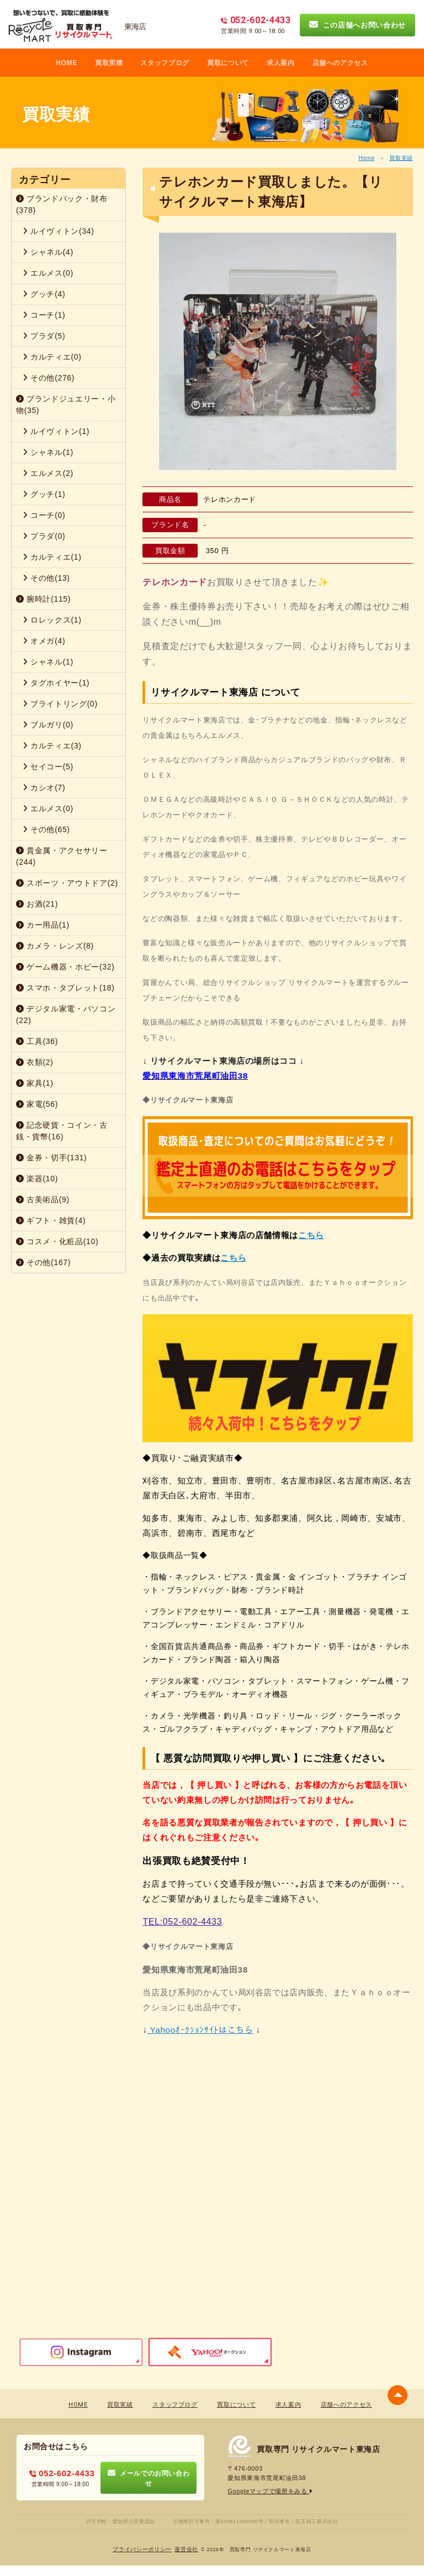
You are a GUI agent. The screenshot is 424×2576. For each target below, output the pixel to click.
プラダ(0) (44, 536)
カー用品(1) (43, 924)
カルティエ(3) (52, 745)
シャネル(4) (48, 252)
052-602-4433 (62, 2473)
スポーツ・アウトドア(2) (67, 883)
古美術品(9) (43, 1199)
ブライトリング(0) (60, 703)
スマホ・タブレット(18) (65, 987)
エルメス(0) (48, 273)
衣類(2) (35, 1062)
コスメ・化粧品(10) (57, 1241)
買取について (228, 63)
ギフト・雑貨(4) (51, 1220)
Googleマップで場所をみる (270, 2491)
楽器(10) (37, 1178)
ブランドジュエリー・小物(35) (65, 404)
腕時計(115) (43, 599)
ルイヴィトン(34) (58, 231)
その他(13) (46, 578)
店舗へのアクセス (340, 63)
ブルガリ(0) (48, 724)
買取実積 (109, 63)
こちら (311, 1235)
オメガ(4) (44, 640)
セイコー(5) (48, 766)
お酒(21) (37, 903)
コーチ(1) (44, 314)
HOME (66, 63)
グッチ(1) (44, 494)
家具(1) (35, 1083)
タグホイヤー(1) (56, 682)
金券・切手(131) (51, 1157)
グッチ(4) (44, 294)
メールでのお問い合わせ (149, 2477)
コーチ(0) (44, 515)
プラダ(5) (44, 335)
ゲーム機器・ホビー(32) (65, 966)
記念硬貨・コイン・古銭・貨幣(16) (62, 1131)
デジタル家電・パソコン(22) (65, 1014)
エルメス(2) (48, 473)
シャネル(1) (48, 452)
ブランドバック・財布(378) (62, 204)
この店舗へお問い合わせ (357, 25)
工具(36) (37, 1041)
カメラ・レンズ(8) (55, 945)
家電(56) (37, 1104)
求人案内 (281, 63)
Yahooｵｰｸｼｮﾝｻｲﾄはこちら (200, 2029)
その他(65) (46, 829)
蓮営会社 (186, 2549)
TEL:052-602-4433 (182, 1921)
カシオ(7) (44, 787)
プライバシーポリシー (142, 2549)
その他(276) (49, 377)
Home (366, 158)
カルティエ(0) (52, 356)
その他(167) (43, 1262)
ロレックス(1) (52, 619)
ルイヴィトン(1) (56, 431)
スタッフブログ (164, 63)
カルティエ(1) (52, 557)
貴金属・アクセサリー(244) (62, 856)
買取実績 (401, 158)
